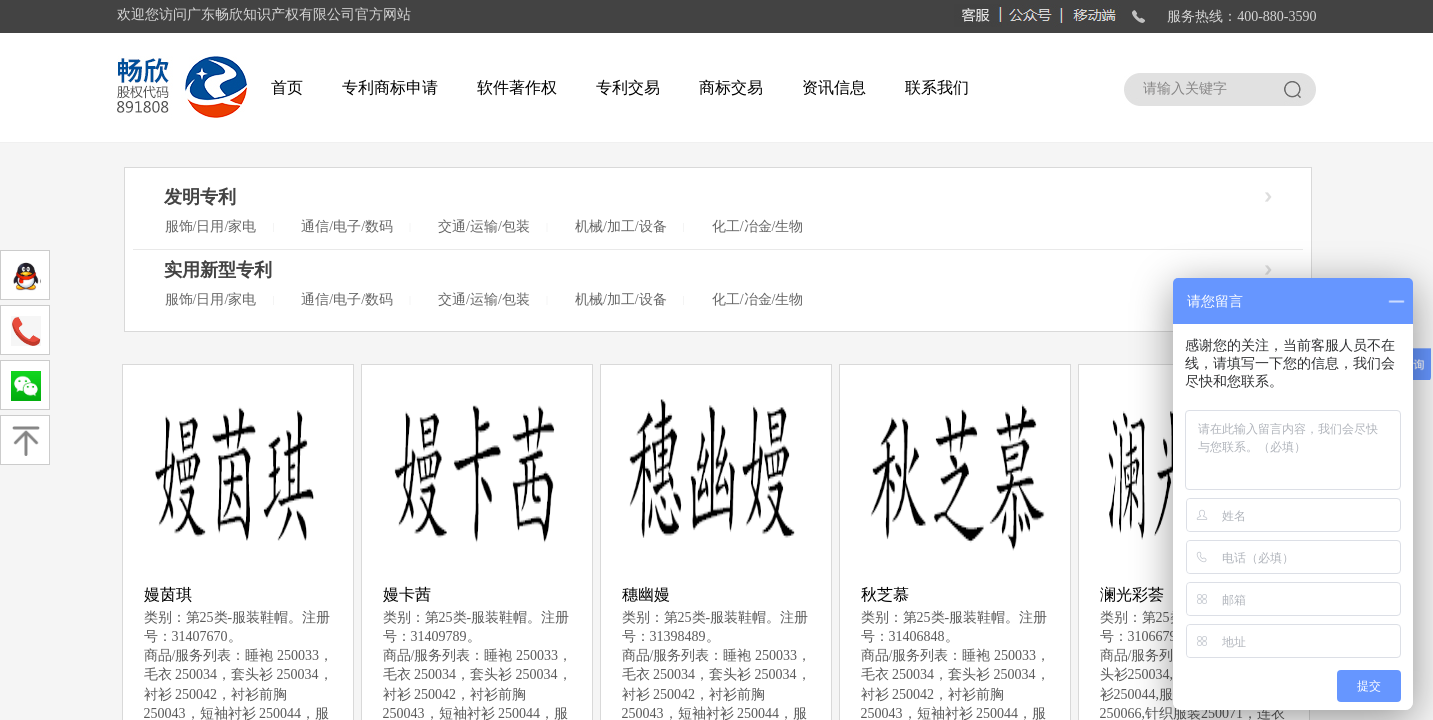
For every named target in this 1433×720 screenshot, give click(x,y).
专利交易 (628, 87)
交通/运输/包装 (484, 226)
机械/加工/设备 (621, 226)
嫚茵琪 (168, 594)
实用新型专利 (218, 270)
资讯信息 (834, 87)
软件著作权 (517, 87)
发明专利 (200, 197)
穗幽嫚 (646, 594)
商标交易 (731, 87)
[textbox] (1201, 89)
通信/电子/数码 (347, 226)
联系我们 (937, 87)
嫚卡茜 (407, 594)
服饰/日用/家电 (211, 226)
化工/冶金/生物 (758, 226)
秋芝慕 (885, 594)
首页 (287, 87)
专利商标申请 (390, 87)
